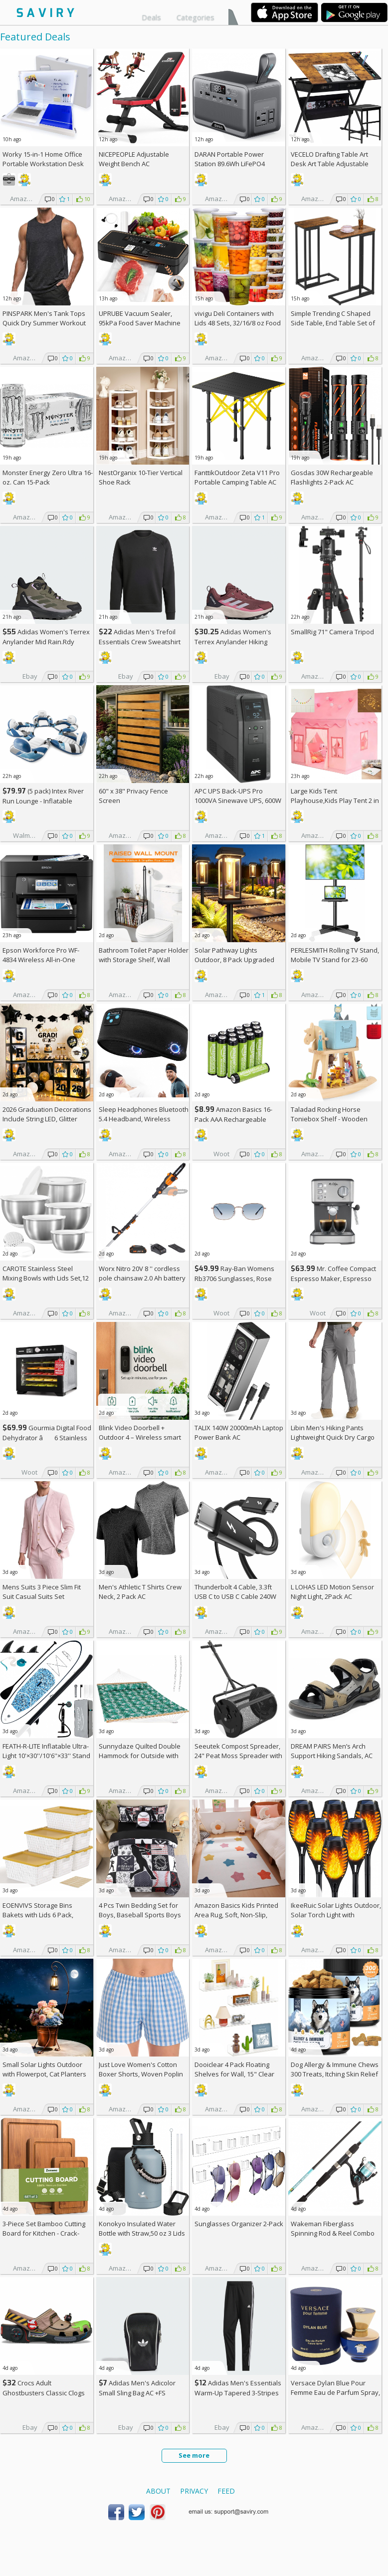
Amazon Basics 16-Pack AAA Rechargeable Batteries (233, 1119)
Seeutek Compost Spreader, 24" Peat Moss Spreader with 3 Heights (238, 1756)
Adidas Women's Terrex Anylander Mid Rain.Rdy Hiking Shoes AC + (46, 641)
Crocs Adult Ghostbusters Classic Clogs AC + (43, 2392)
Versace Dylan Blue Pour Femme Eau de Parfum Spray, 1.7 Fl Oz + (335, 2392)
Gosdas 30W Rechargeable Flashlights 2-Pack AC (332, 477)
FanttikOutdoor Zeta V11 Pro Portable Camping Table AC (237, 477)
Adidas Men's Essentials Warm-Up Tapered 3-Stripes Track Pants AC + (237, 2392)
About (158, 2491)
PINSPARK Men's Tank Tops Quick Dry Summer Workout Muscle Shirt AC (44, 323)
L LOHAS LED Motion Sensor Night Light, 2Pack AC (332, 1591)
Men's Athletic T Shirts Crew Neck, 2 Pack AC (140, 1591)
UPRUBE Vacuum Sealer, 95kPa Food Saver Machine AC (140, 323)
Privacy (194, 2491)
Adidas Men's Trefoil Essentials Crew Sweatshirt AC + (140, 641)
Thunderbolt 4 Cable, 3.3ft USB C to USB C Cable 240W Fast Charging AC (235, 1596)
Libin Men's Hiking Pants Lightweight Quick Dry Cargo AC (333, 1437)
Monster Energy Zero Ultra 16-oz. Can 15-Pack (47, 477)
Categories (195, 17)
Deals (151, 17)
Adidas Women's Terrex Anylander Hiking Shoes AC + (232, 641)
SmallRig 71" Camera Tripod (332, 631)
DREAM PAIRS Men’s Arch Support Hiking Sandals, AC (332, 1751)
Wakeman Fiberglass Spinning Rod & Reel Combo (333, 2228)
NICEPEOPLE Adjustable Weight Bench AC (134, 159)
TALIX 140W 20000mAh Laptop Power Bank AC (238, 1432)
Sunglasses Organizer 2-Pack (238, 2223)
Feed (226, 2491)
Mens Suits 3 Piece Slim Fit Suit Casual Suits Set (41, 1591)
